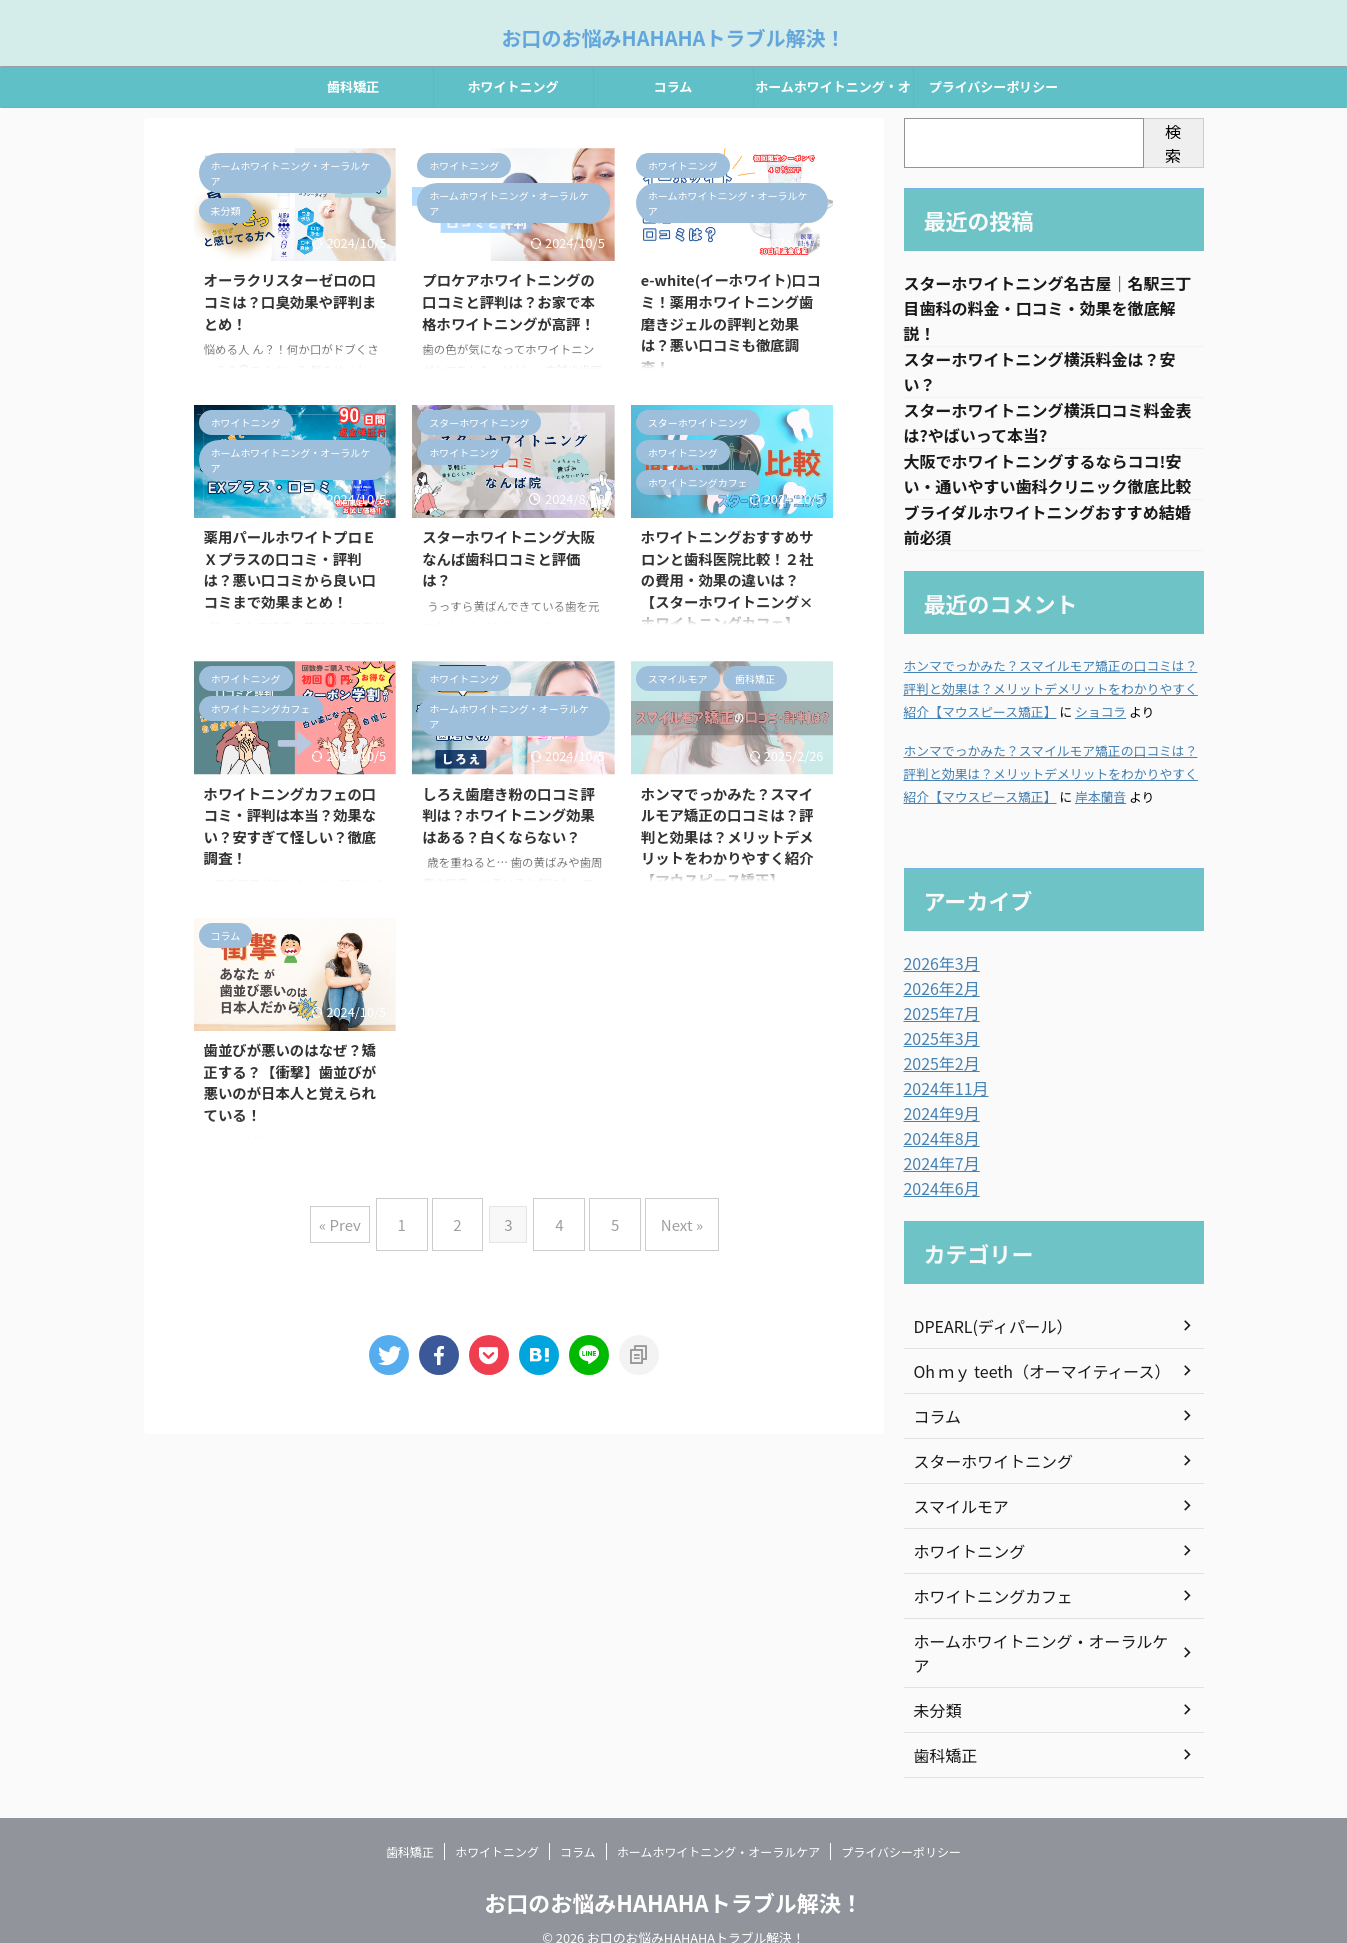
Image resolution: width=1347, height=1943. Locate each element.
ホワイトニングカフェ (984, 1597)
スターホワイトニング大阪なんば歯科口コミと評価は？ (508, 558)
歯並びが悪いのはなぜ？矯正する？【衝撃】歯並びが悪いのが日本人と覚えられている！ (290, 1082)
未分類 (935, 1687)
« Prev (364, 1216)
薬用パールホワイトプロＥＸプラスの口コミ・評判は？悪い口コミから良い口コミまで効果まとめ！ (290, 569)
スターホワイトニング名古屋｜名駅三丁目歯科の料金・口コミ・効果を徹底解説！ (1048, 310)
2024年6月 (937, 1190)
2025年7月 (937, 1022)
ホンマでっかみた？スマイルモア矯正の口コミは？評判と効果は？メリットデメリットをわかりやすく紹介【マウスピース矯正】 (727, 836)
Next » (662, 1216)
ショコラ (1100, 722)
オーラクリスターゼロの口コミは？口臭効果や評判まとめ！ (290, 301)
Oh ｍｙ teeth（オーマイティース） (1026, 1372)
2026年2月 (937, 998)
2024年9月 (937, 1118)
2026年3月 (937, 974)
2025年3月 (937, 1046)
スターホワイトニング (984, 1462)
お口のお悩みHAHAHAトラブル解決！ (674, 37)
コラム (673, 86)
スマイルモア (956, 1507)
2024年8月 (937, 1142)
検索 (1173, 143)
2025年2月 (937, 1070)
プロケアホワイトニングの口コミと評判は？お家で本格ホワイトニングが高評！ (508, 301)
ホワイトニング (512, 86)
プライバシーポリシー (994, 86)
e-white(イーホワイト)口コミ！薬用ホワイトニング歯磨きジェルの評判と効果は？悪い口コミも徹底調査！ (731, 322)
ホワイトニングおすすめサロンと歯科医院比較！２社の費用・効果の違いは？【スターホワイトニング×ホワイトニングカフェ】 (727, 579)
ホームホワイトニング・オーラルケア (833, 92)
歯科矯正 (353, 86)
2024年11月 (941, 1094)
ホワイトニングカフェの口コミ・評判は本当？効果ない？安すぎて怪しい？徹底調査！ (290, 826)
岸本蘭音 (1100, 807)
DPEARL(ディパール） (984, 1327)
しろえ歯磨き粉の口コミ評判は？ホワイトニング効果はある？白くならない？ (508, 815)
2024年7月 (937, 1166)
